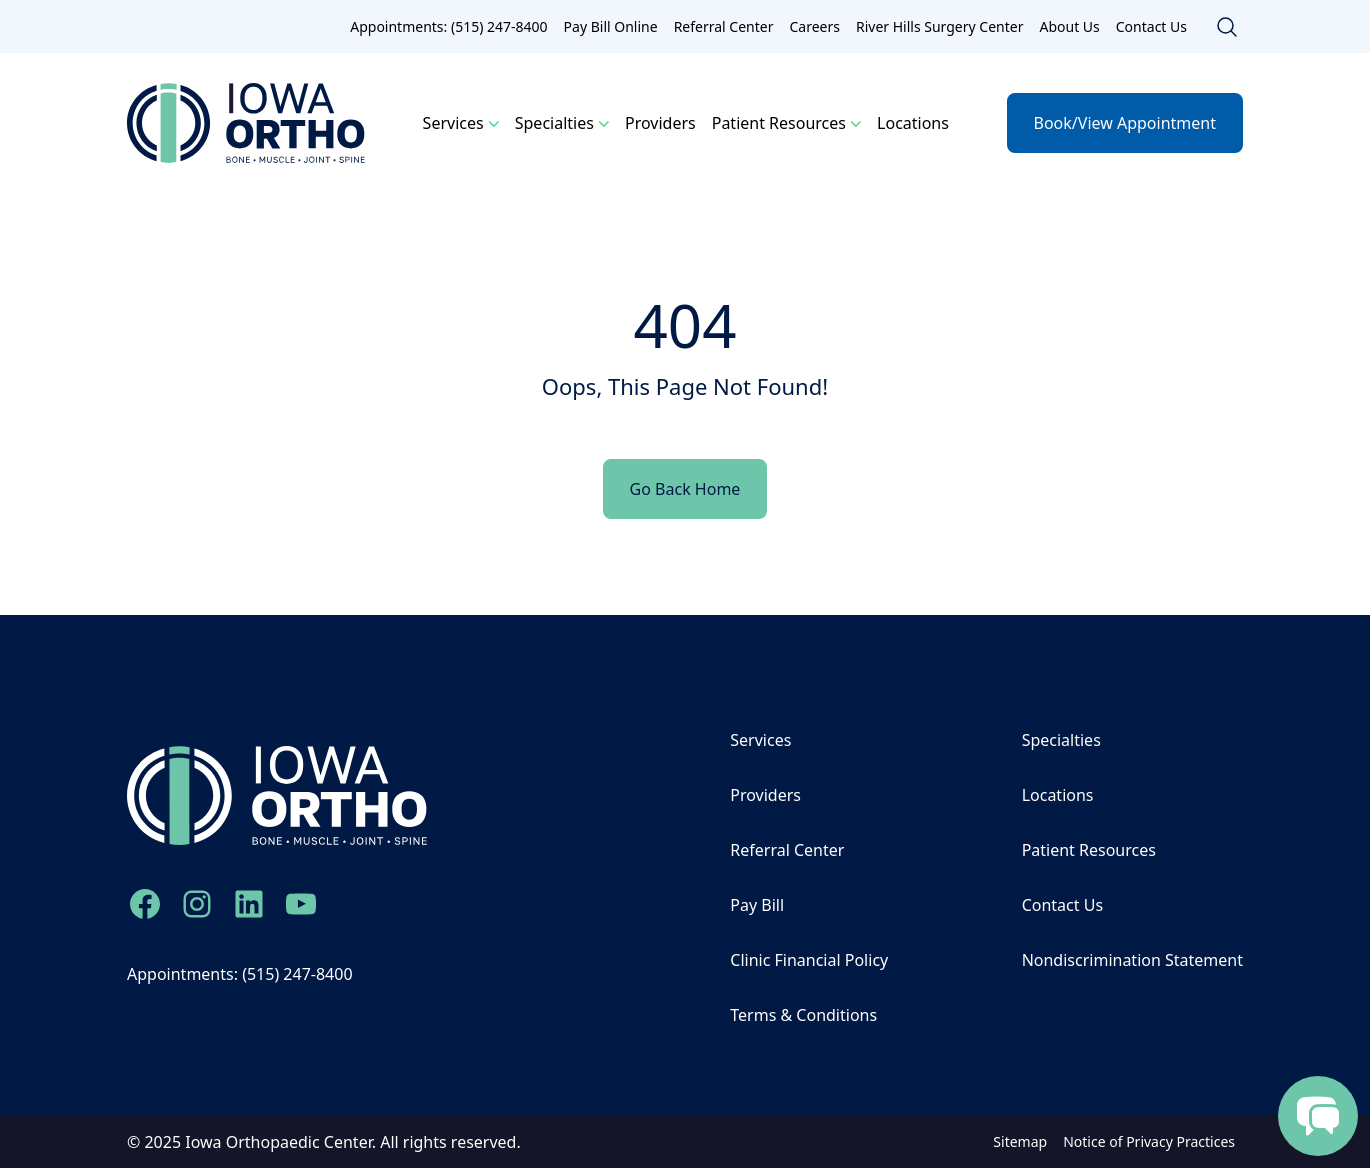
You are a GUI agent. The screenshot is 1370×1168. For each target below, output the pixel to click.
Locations (913, 123)
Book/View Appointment (1125, 123)
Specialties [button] (554, 123)
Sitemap (1020, 1141)
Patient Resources (1089, 850)
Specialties (1061, 740)
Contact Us (1151, 26)
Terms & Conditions (803, 1015)
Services (760, 740)
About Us (1069, 26)
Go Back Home (685, 489)
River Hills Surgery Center (939, 26)
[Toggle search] (1227, 27)
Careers (814, 26)
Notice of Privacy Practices (1149, 1141)
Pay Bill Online (611, 26)
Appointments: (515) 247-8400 (448, 26)
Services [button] (453, 123)
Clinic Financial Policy (809, 960)
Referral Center (724, 26)
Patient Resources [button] (779, 123)
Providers (660, 123)
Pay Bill (757, 905)
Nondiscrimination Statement (1132, 960)
